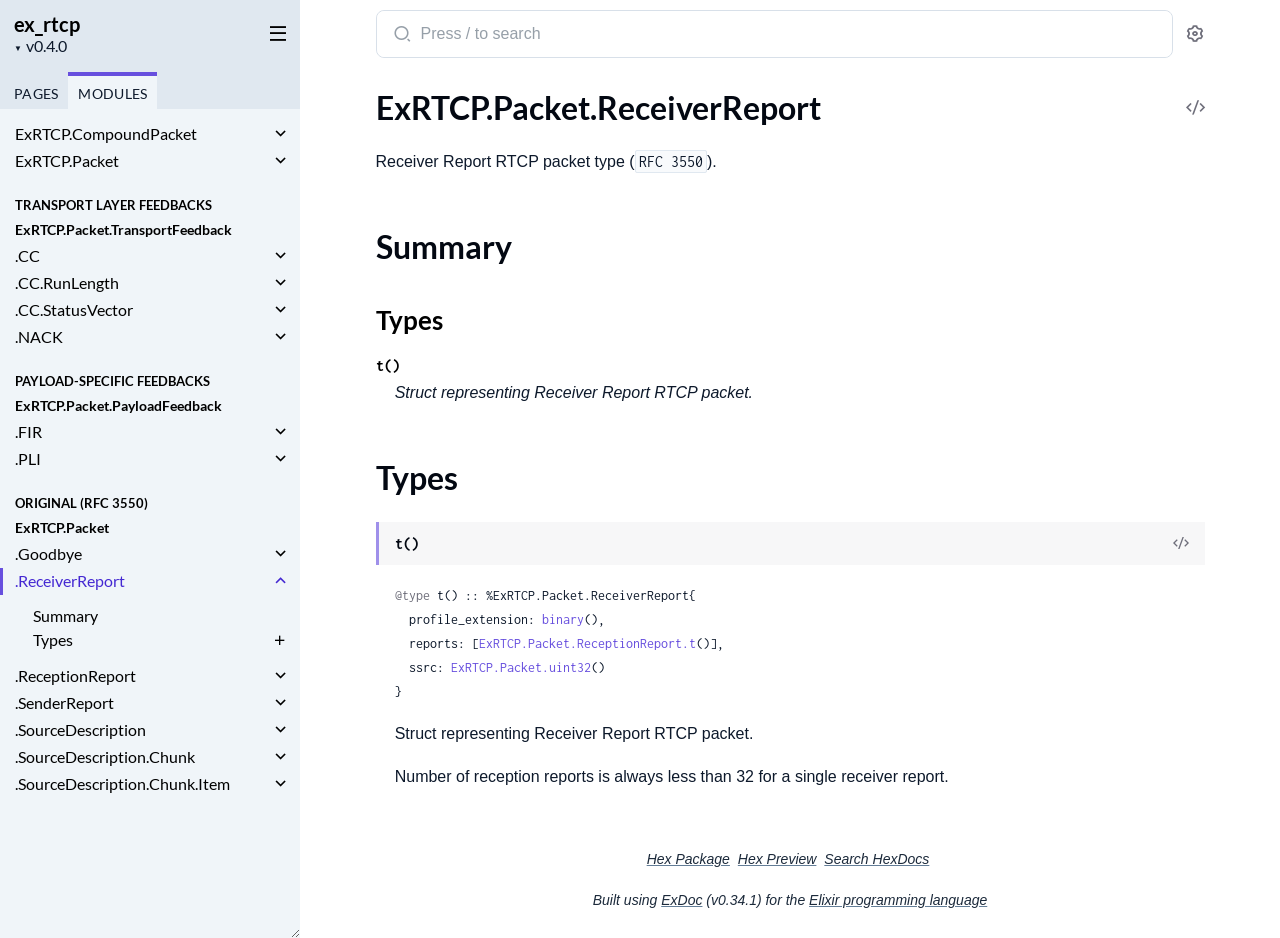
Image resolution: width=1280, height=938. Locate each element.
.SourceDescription (80, 729)
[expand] (280, 134)
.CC (27, 255)
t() (388, 365)
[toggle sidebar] (274, 32)
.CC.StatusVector (74, 309)
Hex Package (688, 859)
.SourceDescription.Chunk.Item (122, 783)
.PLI (28, 458)
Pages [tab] (36, 93)
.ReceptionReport (75, 675)
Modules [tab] (112, 93)
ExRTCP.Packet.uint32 (521, 667)
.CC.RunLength (67, 282)
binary (563, 619)
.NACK (39, 336)
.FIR (28, 431)
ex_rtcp (47, 24)
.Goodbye (48, 553)
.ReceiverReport (70, 580)
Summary (65, 615)
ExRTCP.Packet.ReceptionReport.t (587, 643)
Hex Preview (777, 859)
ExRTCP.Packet (67, 160)
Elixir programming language (898, 900)
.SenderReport (64, 702)
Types (53, 639)
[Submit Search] (400, 36)
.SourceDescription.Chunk (105, 756)
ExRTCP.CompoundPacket (106, 133)
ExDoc (681, 900)
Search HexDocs (876, 859)
